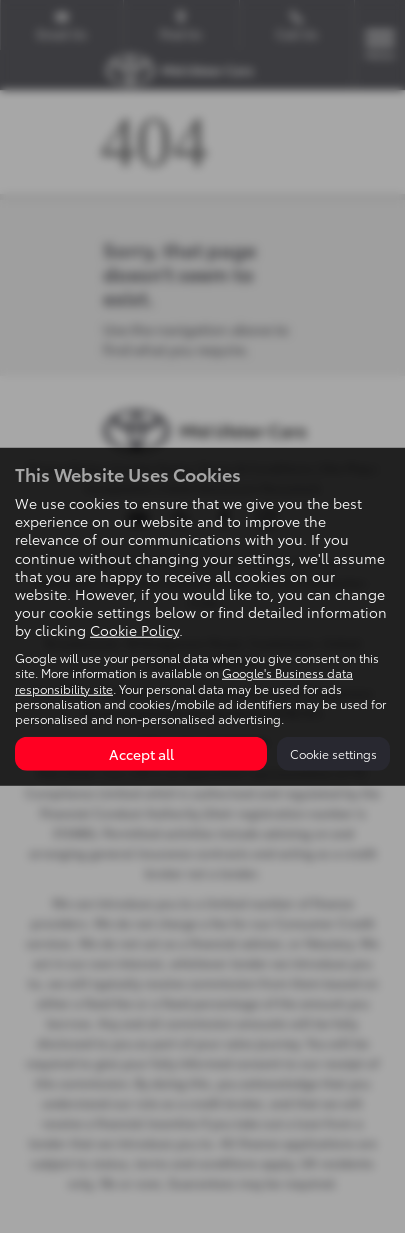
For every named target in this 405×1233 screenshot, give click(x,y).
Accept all (141, 754)
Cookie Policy (134, 630)
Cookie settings (333, 753)
